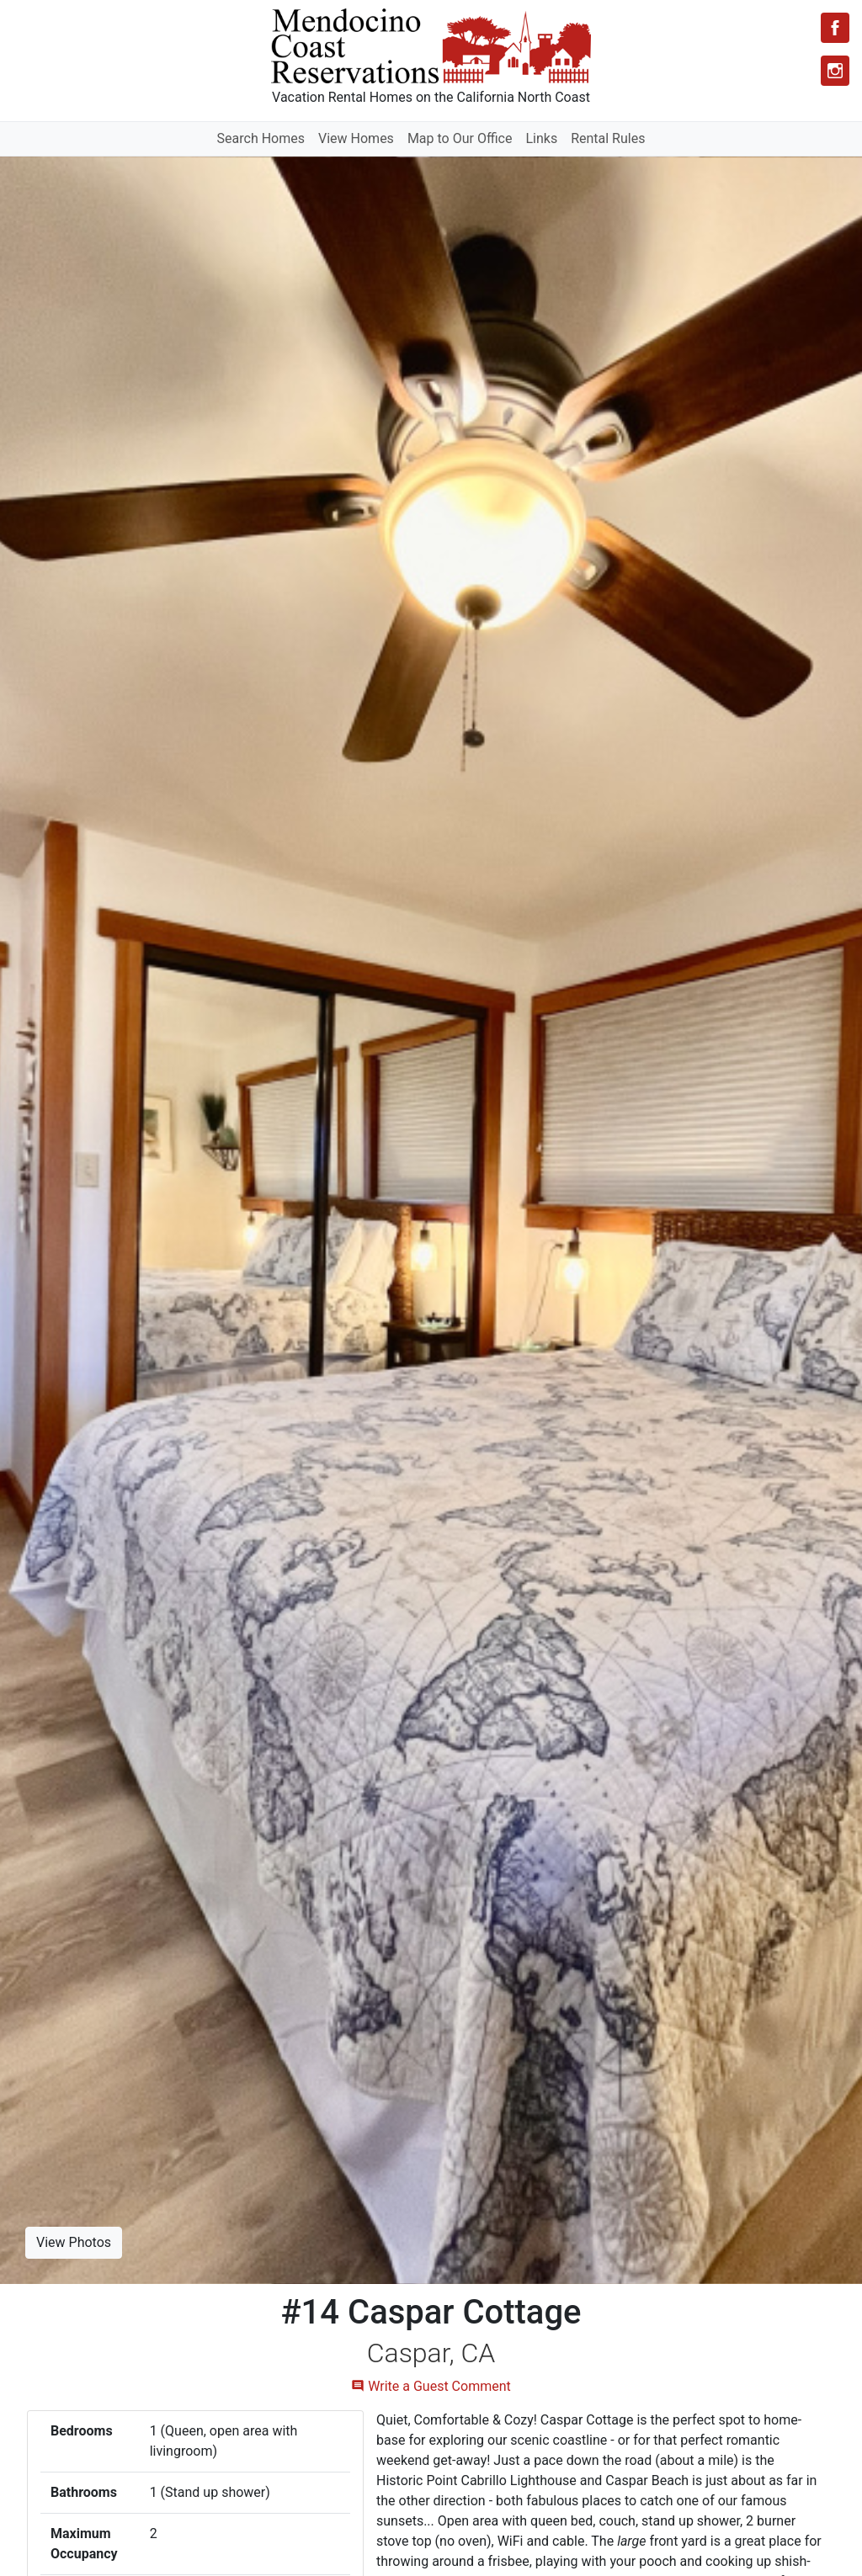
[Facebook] (835, 28)
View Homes (356, 138)
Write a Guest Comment (431, 2386)
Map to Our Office (460, 138)
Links (541, 138)
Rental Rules (608, 138)
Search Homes (261, 138)
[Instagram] (835, 71)
